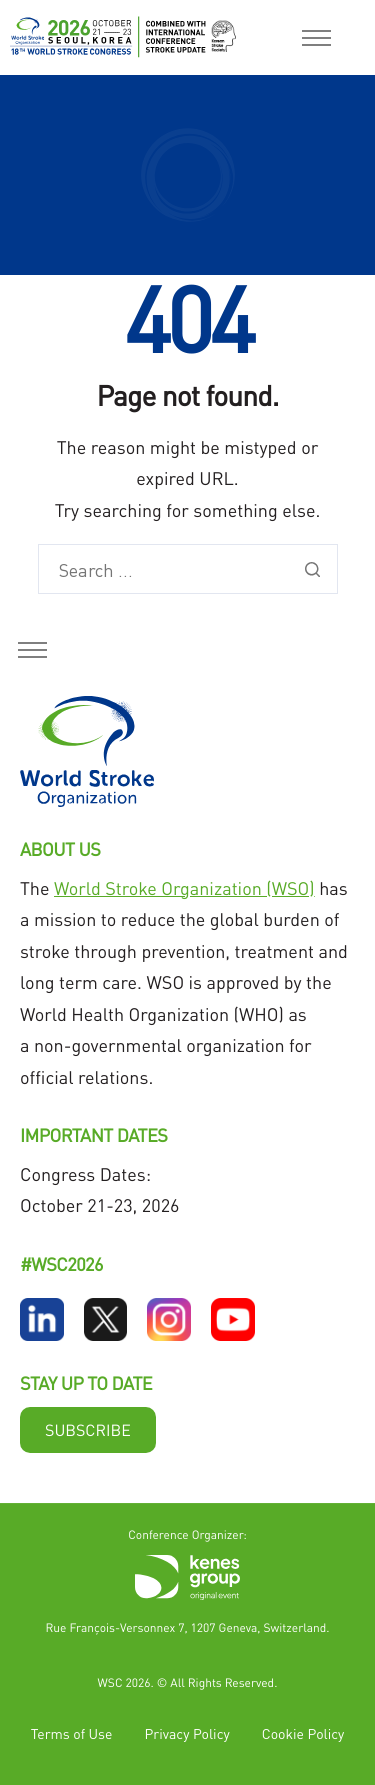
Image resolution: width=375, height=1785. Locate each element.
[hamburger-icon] (316, 38)
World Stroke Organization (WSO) (184, 888)
